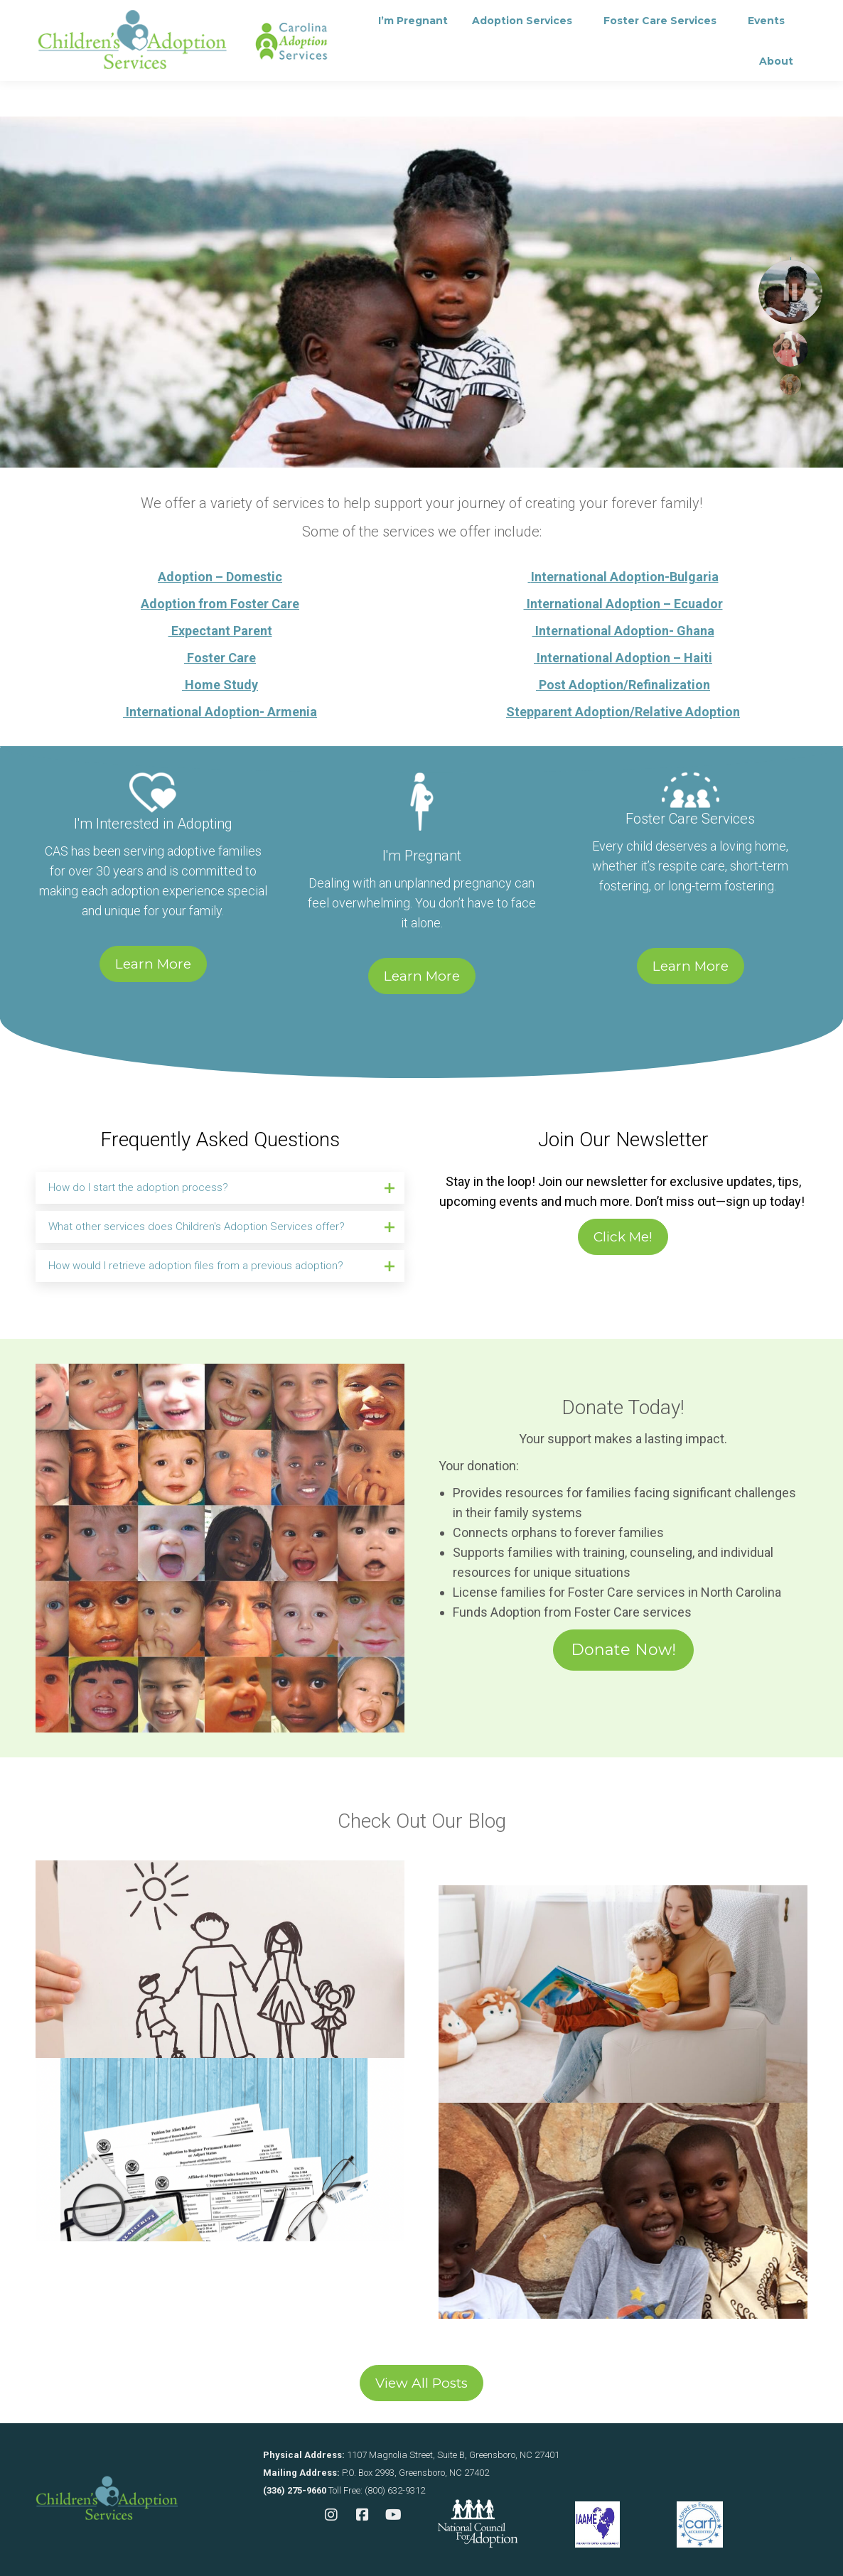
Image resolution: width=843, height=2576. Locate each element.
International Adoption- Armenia (220, 711)
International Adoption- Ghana (623, 630)
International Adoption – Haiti (623, 657)
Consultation (237, 18)
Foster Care (220, 657)
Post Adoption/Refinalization (623, 684)
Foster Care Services (690, 818)
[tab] (220, 1188)
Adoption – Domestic (220, 576)
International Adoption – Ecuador (623, 603)
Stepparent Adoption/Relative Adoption (623, 711)
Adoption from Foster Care (220, 603)
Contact (328, 18)
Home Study (220, 684)
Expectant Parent (220, 630)
